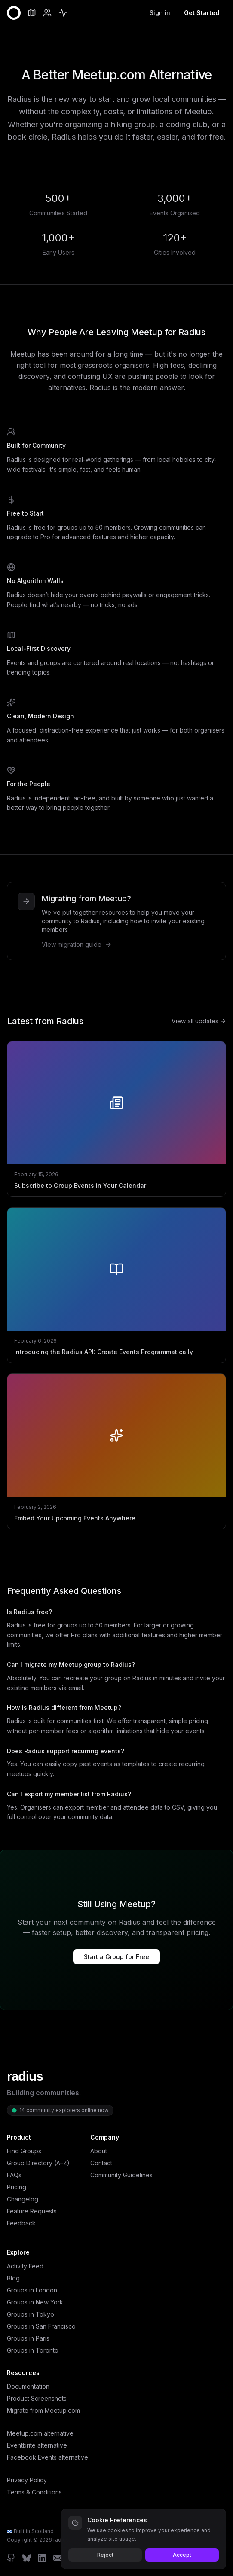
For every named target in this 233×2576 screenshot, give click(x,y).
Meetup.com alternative (40, 2433)
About (98, 2151)
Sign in (160, 12)
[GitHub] (11, 2558)
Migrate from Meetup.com (43, 2410)
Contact (101, 2163)
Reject (105, 2555)
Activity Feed (25, 2266)
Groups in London (32, 2290)
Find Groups (24, 2151)
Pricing (16, 2187)
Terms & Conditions (34, 2492)
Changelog (22, 2199)
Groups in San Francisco (41, 2326)
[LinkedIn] (42, 2558)
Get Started (201, 12)
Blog (13, 2278)
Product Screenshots (37, 2398)
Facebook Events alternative (47, 2457)
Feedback (21, 2223)
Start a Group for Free (116, 1956)
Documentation (28, 2386)
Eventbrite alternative (37, 2445)
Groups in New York (35, 2302)
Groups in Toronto (32, 2350)
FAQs (14, 2175)
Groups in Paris (28, 2338)
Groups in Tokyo (30, 2314)
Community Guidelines (121, 2175)
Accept (182, 2555)
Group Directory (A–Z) (38, 2163)
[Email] (57, 2558)
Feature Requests (32, 2211)
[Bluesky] (26, 2558)
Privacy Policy (27, 2480)
